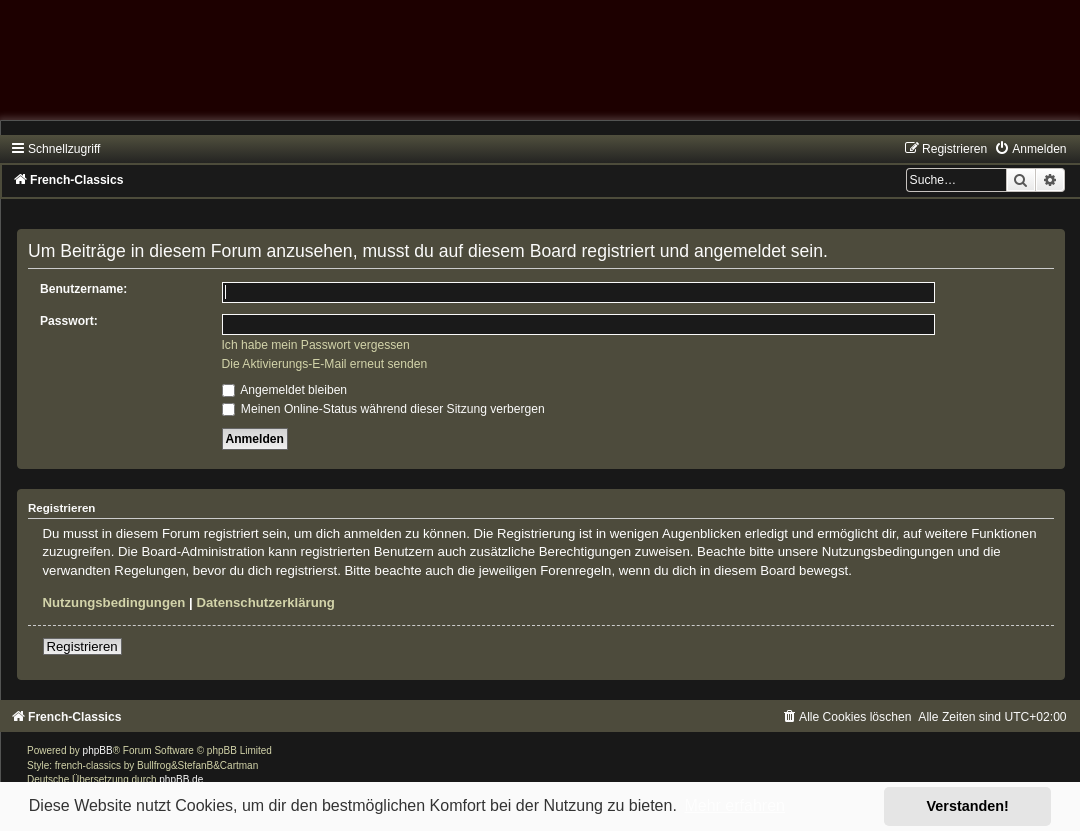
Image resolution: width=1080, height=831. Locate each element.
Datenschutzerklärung (265, 602)
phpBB (98, 750)
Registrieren (82, 646)
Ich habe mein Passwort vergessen (316, 345)
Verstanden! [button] (968, 806)
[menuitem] (1030, 149)
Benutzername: (83, 289)
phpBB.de (181, 779)
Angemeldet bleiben (285, 390)
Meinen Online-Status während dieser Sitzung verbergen (383, 409)
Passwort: (69, 321)
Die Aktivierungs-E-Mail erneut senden (325, 364)
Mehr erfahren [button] (734, 805)
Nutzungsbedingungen (114, 602)
